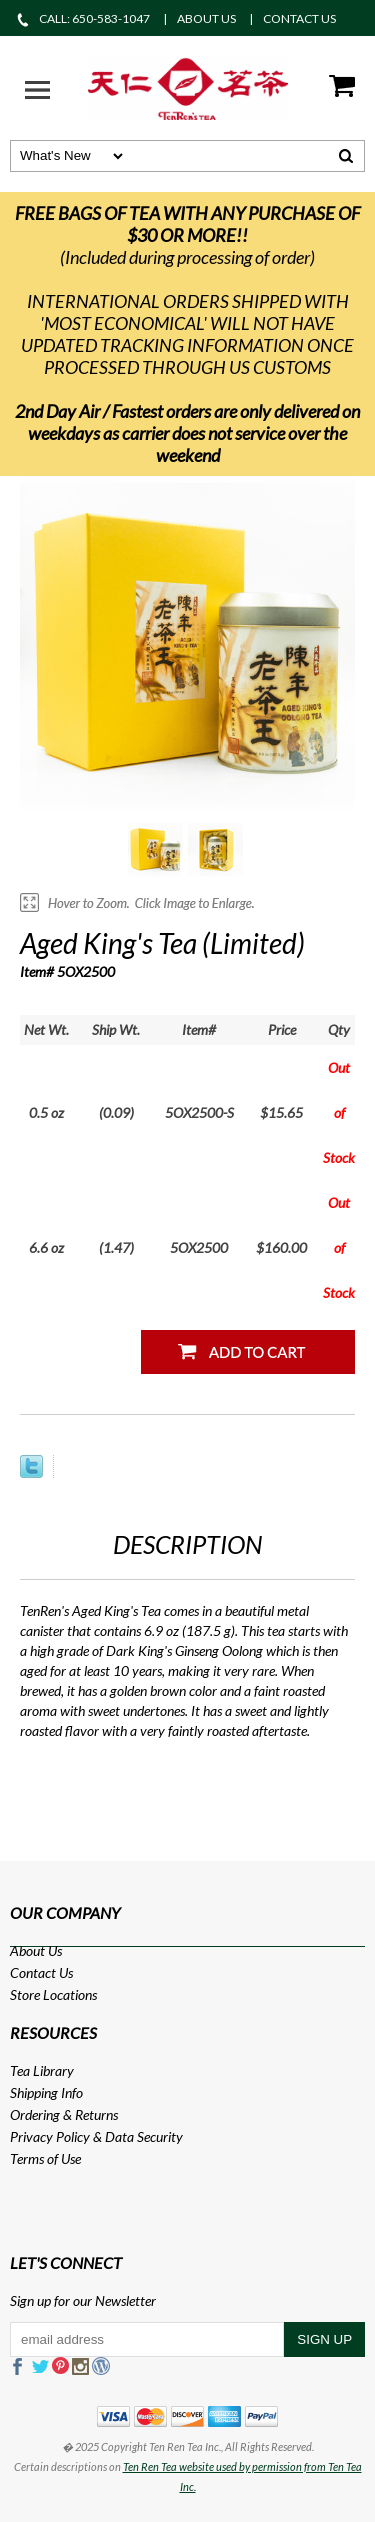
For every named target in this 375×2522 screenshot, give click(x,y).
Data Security (144, 2136)
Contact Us (41, 1972)
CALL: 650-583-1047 (82, 18)
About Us (36, 1950)
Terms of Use (45, 2158)
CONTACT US (299, 18)
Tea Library (42, 2070)
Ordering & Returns (64, 2114)
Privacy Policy (50, 2136)
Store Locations (53, 1994)
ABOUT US (206, 18)
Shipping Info (46, 2092)
